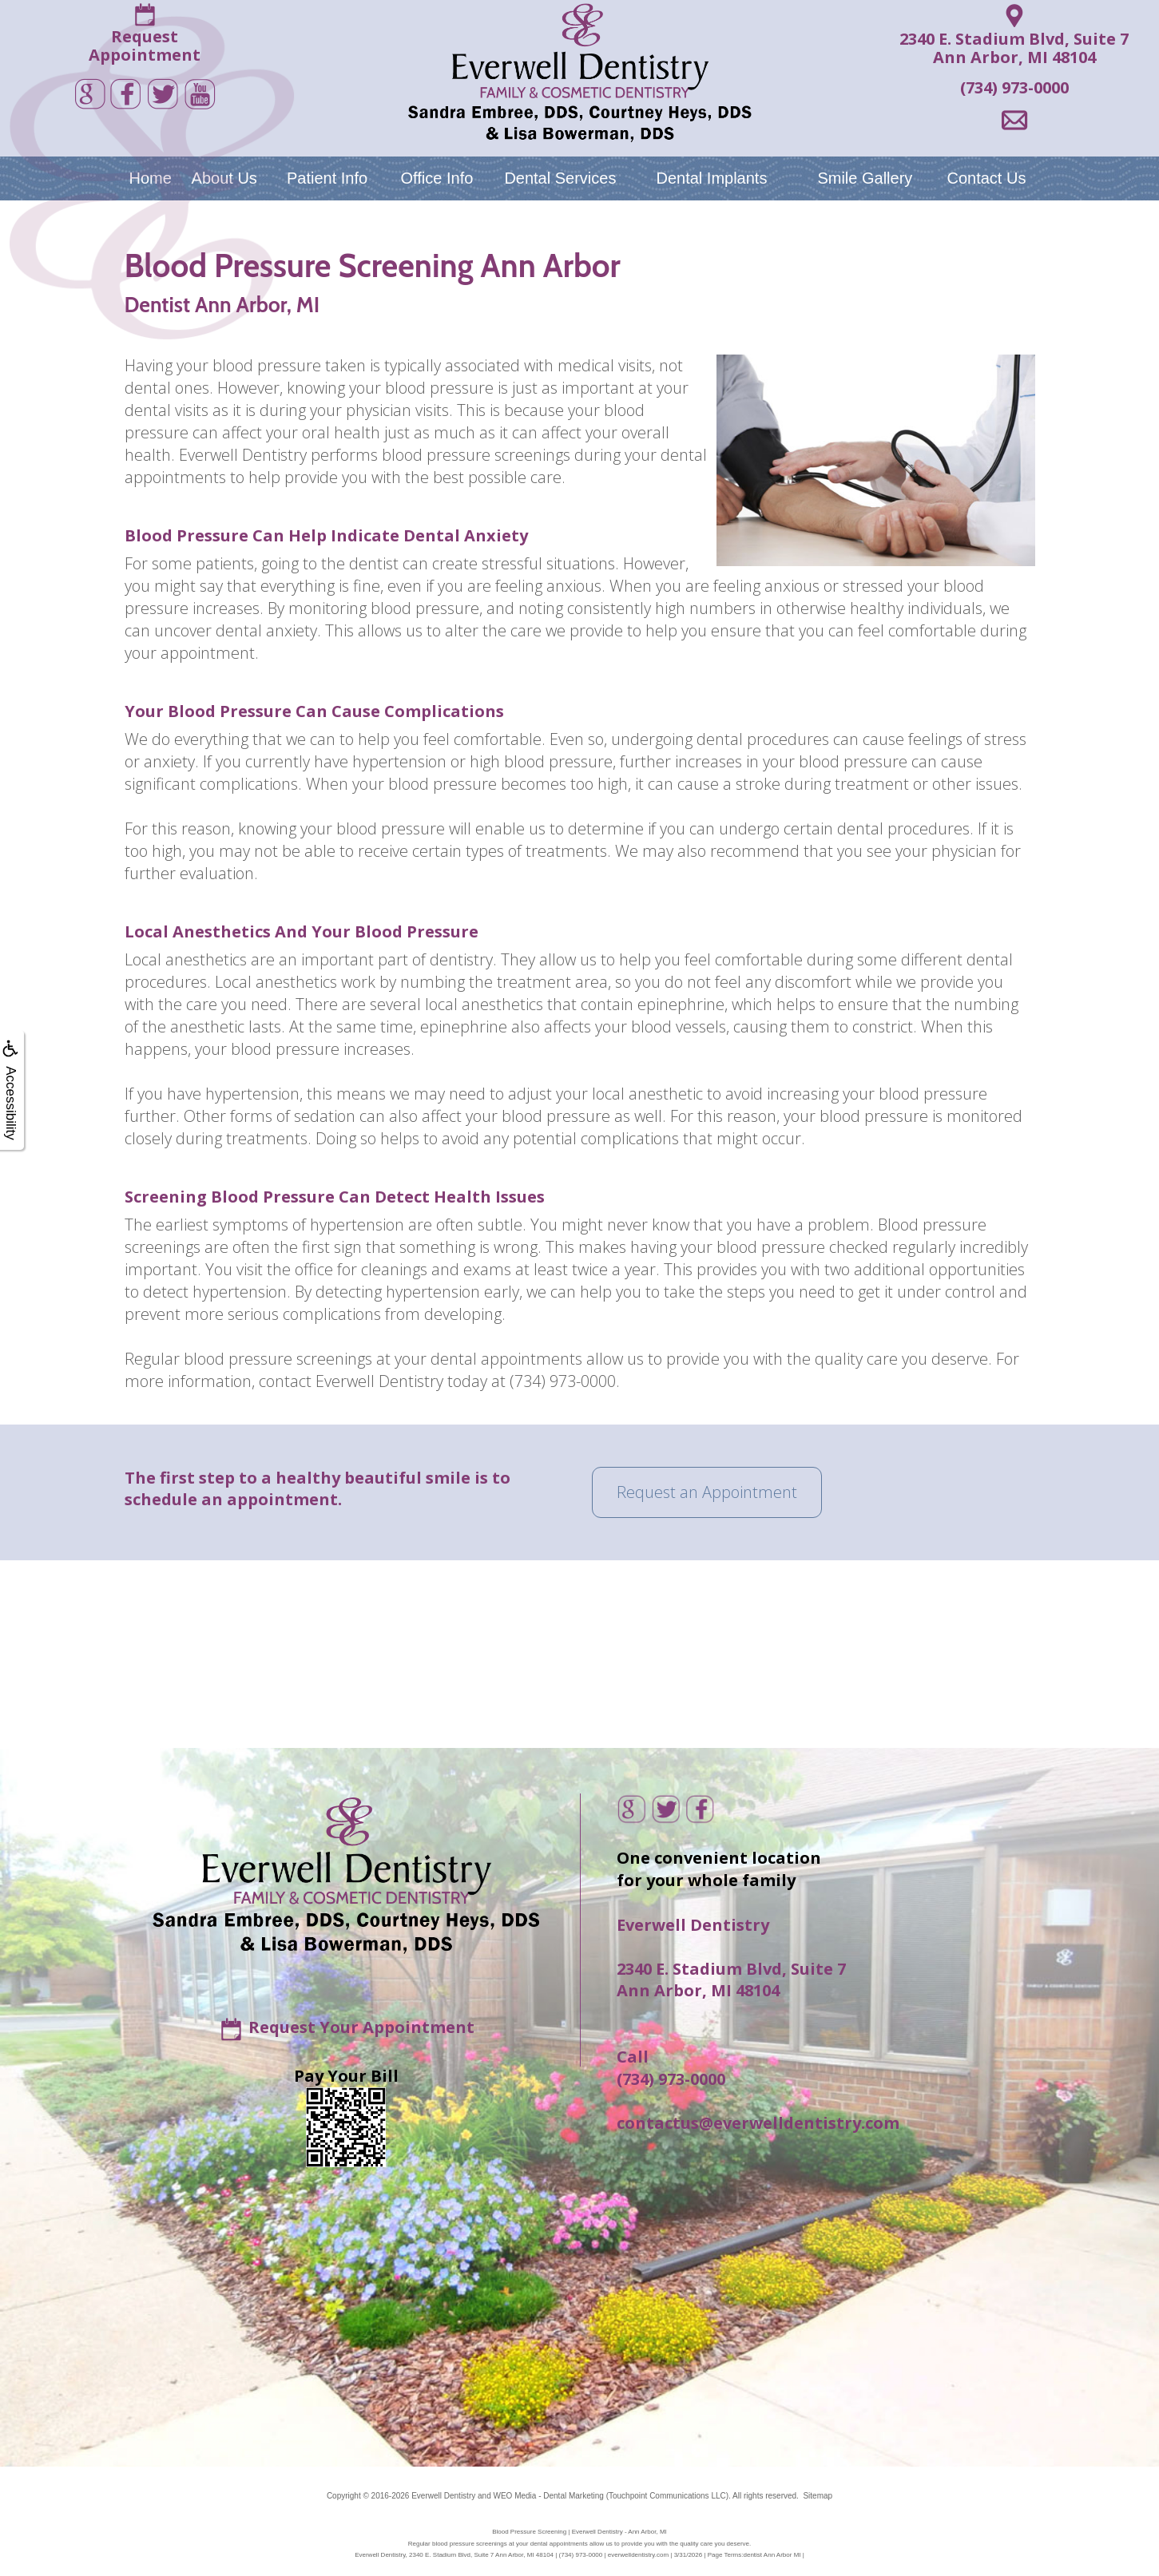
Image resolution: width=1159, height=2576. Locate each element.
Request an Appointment (707, 1492)
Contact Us (986, 178)
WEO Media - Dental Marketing (548, 2495)
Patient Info (327, 178)
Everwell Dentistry (443, 2495)
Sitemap (817, 2495)
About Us (224, 178)
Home (150, 178)
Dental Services (560, 178)
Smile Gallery (864, 178)
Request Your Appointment (361, 2026)
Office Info (437, 178)
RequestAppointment (144, 45)
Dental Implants (711, 178)
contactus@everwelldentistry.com (758, 2123)
